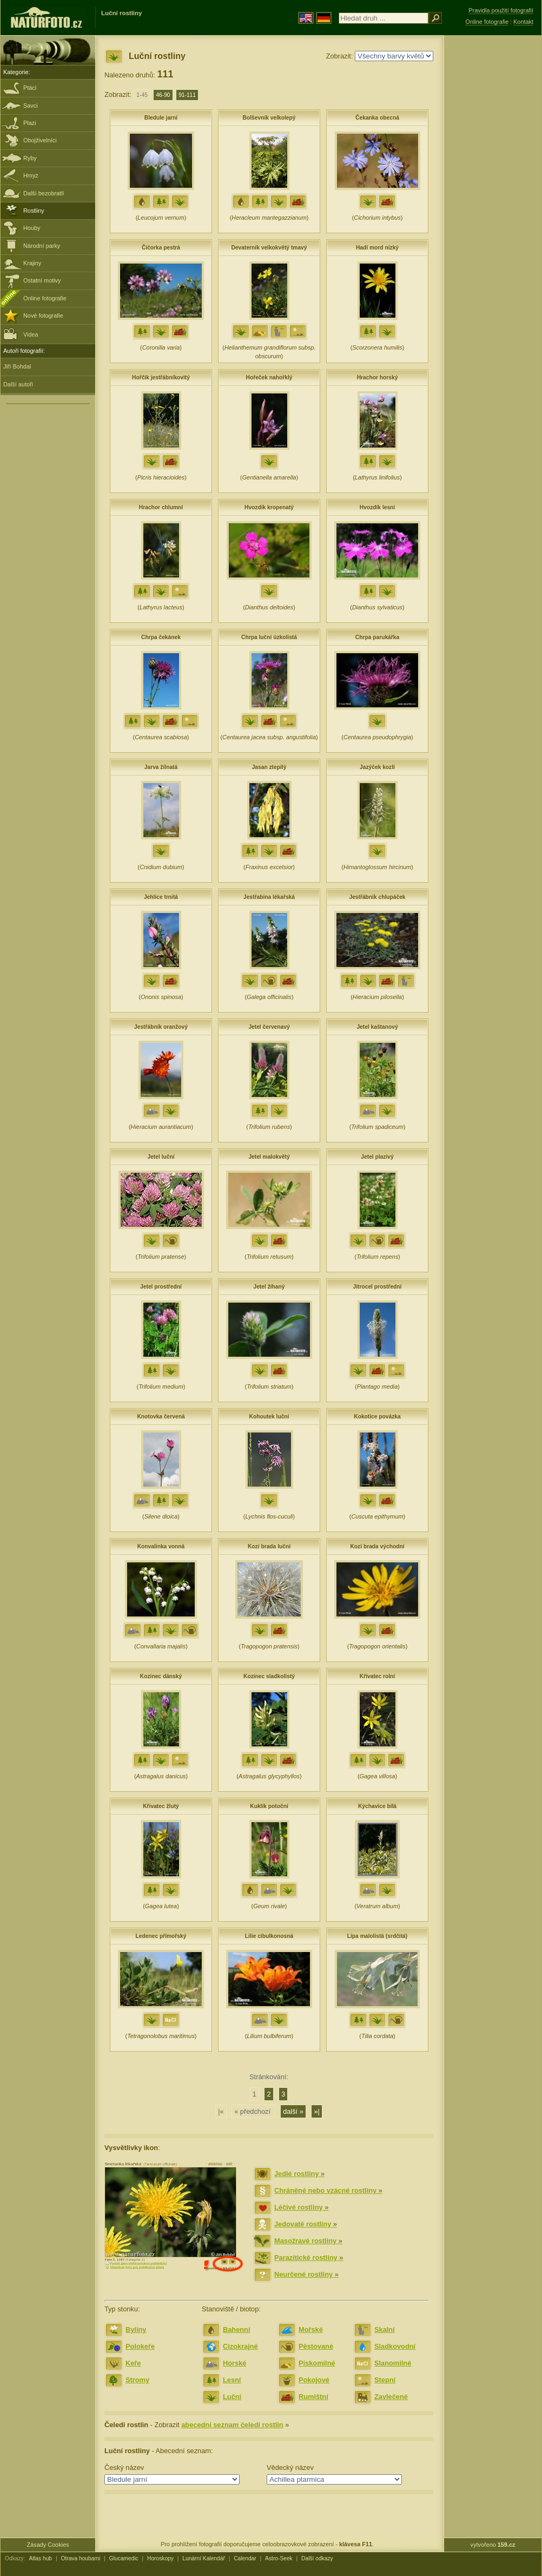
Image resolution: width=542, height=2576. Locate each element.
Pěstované (316, 2346)
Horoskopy (160, 2558)
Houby (31, 228)
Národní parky (41, 245)
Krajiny (32, 263)
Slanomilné (392, 2363)
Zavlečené (391, 2397)
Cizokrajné (240, 2346)
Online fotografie (45, 298)
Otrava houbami (80, 2558)
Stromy (137, 2380)
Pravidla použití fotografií (500, 10)
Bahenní (236, 2329)
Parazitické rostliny (308, 2257)
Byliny (135, 2329)
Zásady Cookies (48, 2544)
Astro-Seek (279, 2558)
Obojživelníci (40, 140)
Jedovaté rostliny (305, 2224)
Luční (232, 2397)
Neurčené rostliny (306, 2274)
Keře (133, 2363)
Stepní (384, 2380)
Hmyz (30, 175)
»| (316, 2111)
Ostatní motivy (42, 280)
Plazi (29, 123)
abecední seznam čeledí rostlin (232, 2425)
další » (293, 2111)
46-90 (163, 95)
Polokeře (140, 2346)
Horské (234, 2363)
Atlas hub (40, 2558)
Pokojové (314, 2380)
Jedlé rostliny (299, 2174)
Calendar (245, 2558)
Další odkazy (317, 2558)
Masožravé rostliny (308, 2241)
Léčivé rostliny (301, 2207)
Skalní (384, 2329)
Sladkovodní (394, 2346)
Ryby (30, 158)
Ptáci (29, 87)
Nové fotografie (43, 315)
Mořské (311, 2329)
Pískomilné (317, 2363)
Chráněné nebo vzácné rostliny (328, 2190)
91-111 (187, 95)
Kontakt (523, 21)
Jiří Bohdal (17, 366)
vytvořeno (493, 2544)
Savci (30, 105)
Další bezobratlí (43, 193)
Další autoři (18, 384)
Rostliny (33, 210)
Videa (20, 333)
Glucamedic (123, 2558)
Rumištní (313, 2397)
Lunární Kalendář (203, 2558)
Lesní (232, 2380)
